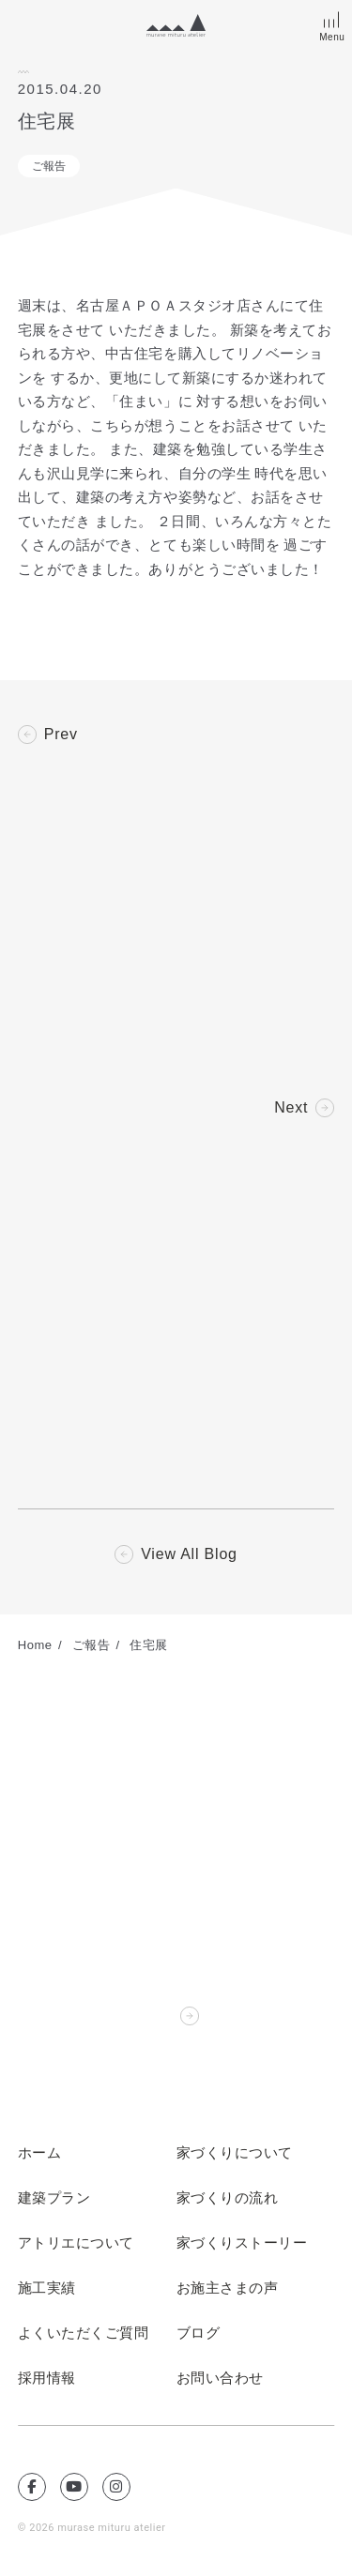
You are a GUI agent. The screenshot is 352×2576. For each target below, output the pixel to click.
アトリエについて (76, 2243)
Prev (61, 734)
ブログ (198, 2333)
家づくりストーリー (242, 2243)
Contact (144, 2015)
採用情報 (47, 2378)
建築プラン (54, 2198)
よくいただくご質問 (83, 2333)
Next (291, 1107)
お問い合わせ (220, 2378)
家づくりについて (234, 2152)
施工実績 (47, 2288)
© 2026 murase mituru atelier (92, 2528)
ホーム (40, 2152)
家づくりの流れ (227, 2198)
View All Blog (189, 1554)
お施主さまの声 (227, 2288)
